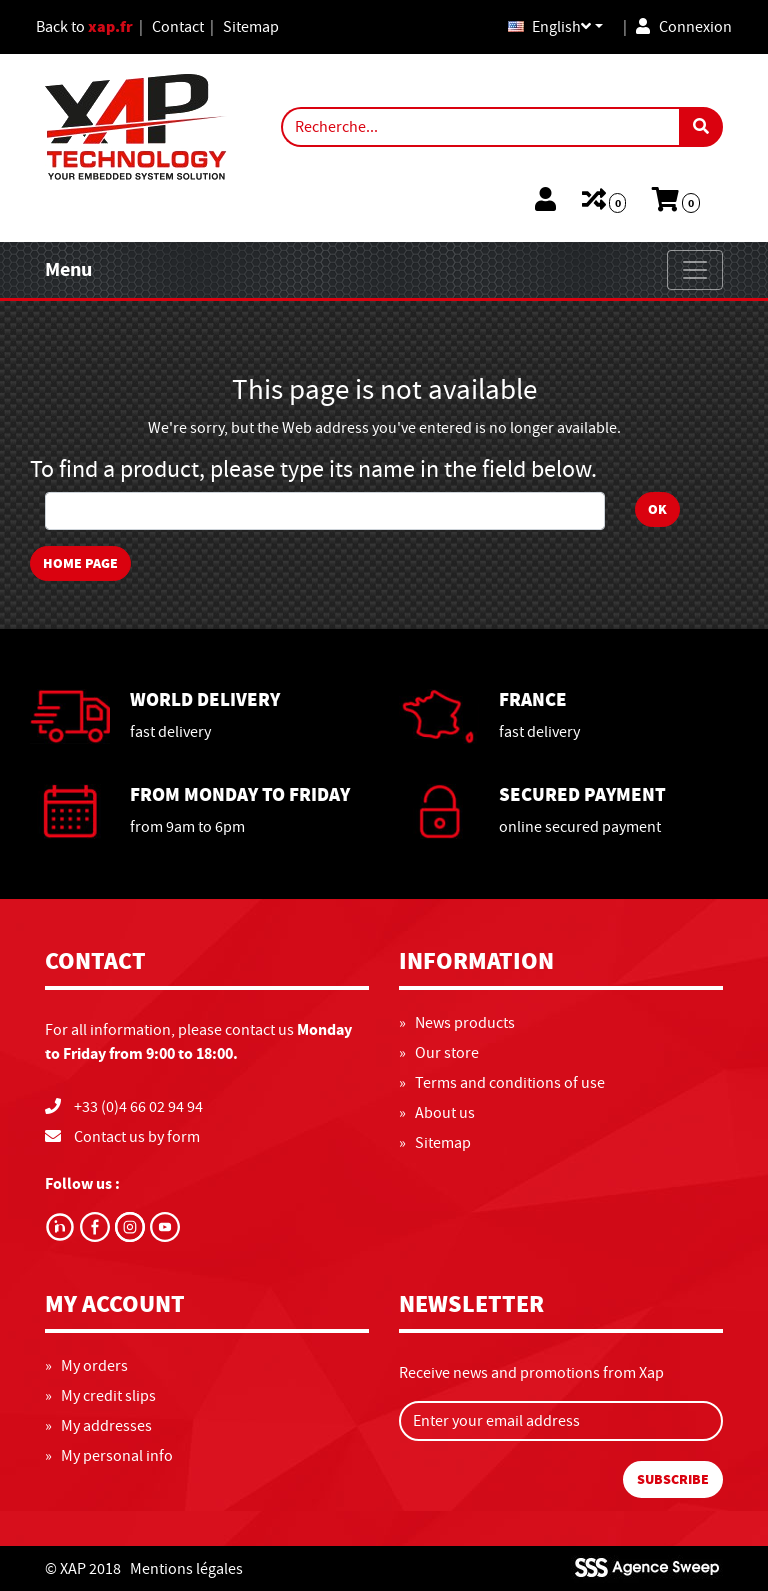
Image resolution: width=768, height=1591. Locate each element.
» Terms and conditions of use (502, 1083)
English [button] (549, 27)
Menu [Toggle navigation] (68, 269)
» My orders (86, 1366)
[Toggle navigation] (695, 270)
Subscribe (673, 1479)
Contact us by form (137, 1137)
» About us (437, 1113)
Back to (84, 27)
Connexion (684, 27)
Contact (178, 27)
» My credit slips (100, 1396)
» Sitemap (435, 1143)
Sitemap (251, 27)
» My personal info (109, 1456)
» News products (457, 1023)
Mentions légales (186, 1569)
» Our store (439, 1053)
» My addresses (98, 1426)
